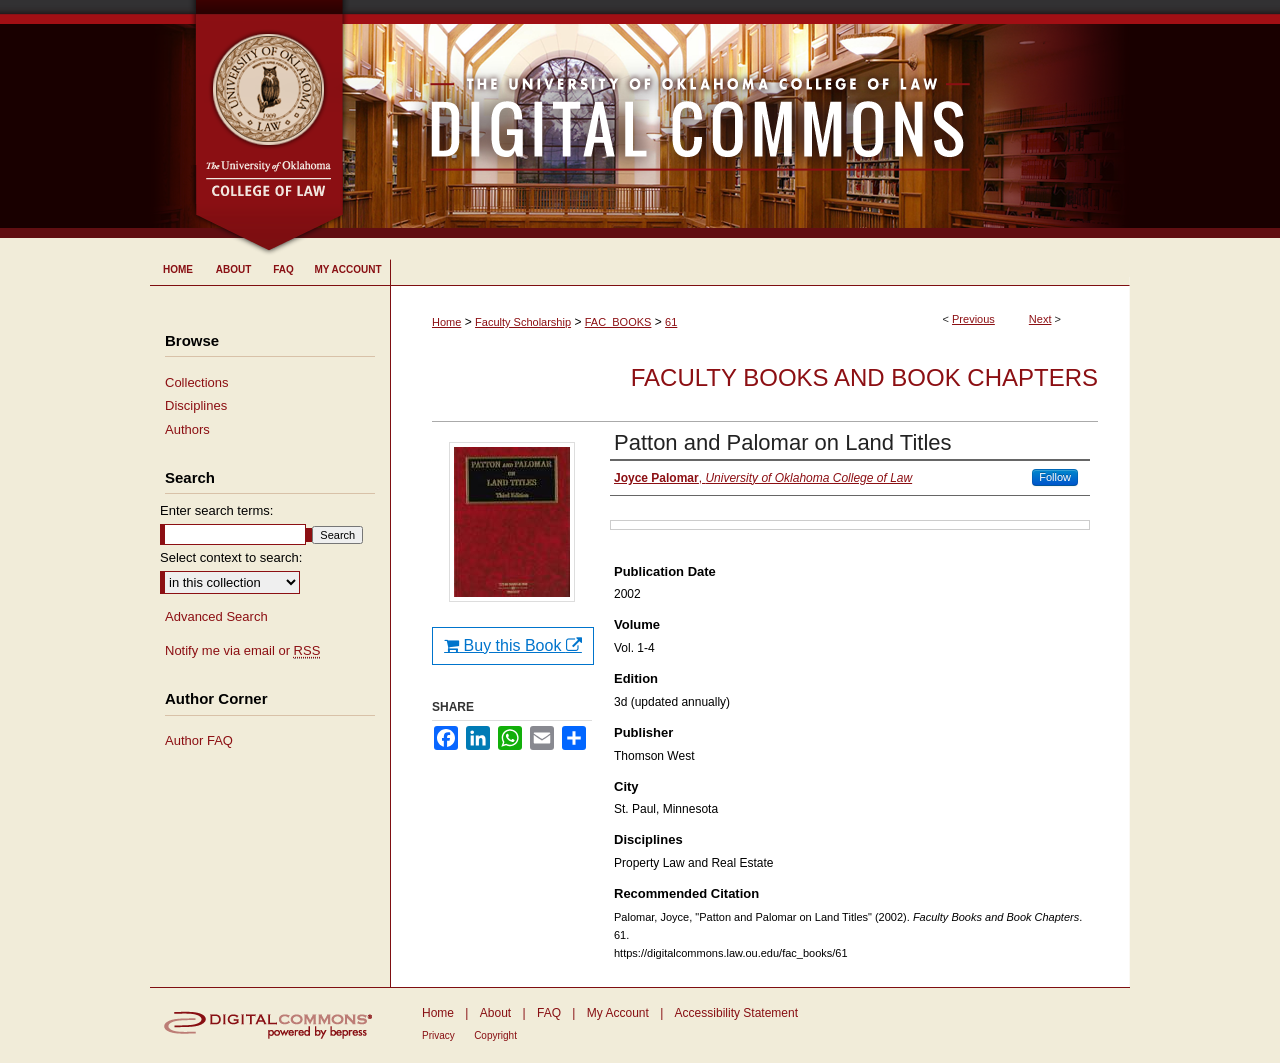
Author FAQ (199, 740)
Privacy (438, 1035)
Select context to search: (231, 557)
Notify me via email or (242, 651)
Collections (197, 382)
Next (1040, 319)
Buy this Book (513, 645)
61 (671, 322)
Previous (973, 319)
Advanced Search (216, 616)
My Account (618, 1013)
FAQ (549, 1013)
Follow (1055, 477)
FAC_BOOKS (618, 322)
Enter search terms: (216, 510)
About (495, 1013)
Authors (187, 429)
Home (446, 322)
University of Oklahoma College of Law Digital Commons (737, 119)
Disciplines (196, 405)
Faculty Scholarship (523, 322)
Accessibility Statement (736, 1013)
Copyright (495, 1035)
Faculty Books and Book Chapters (864, 377)
